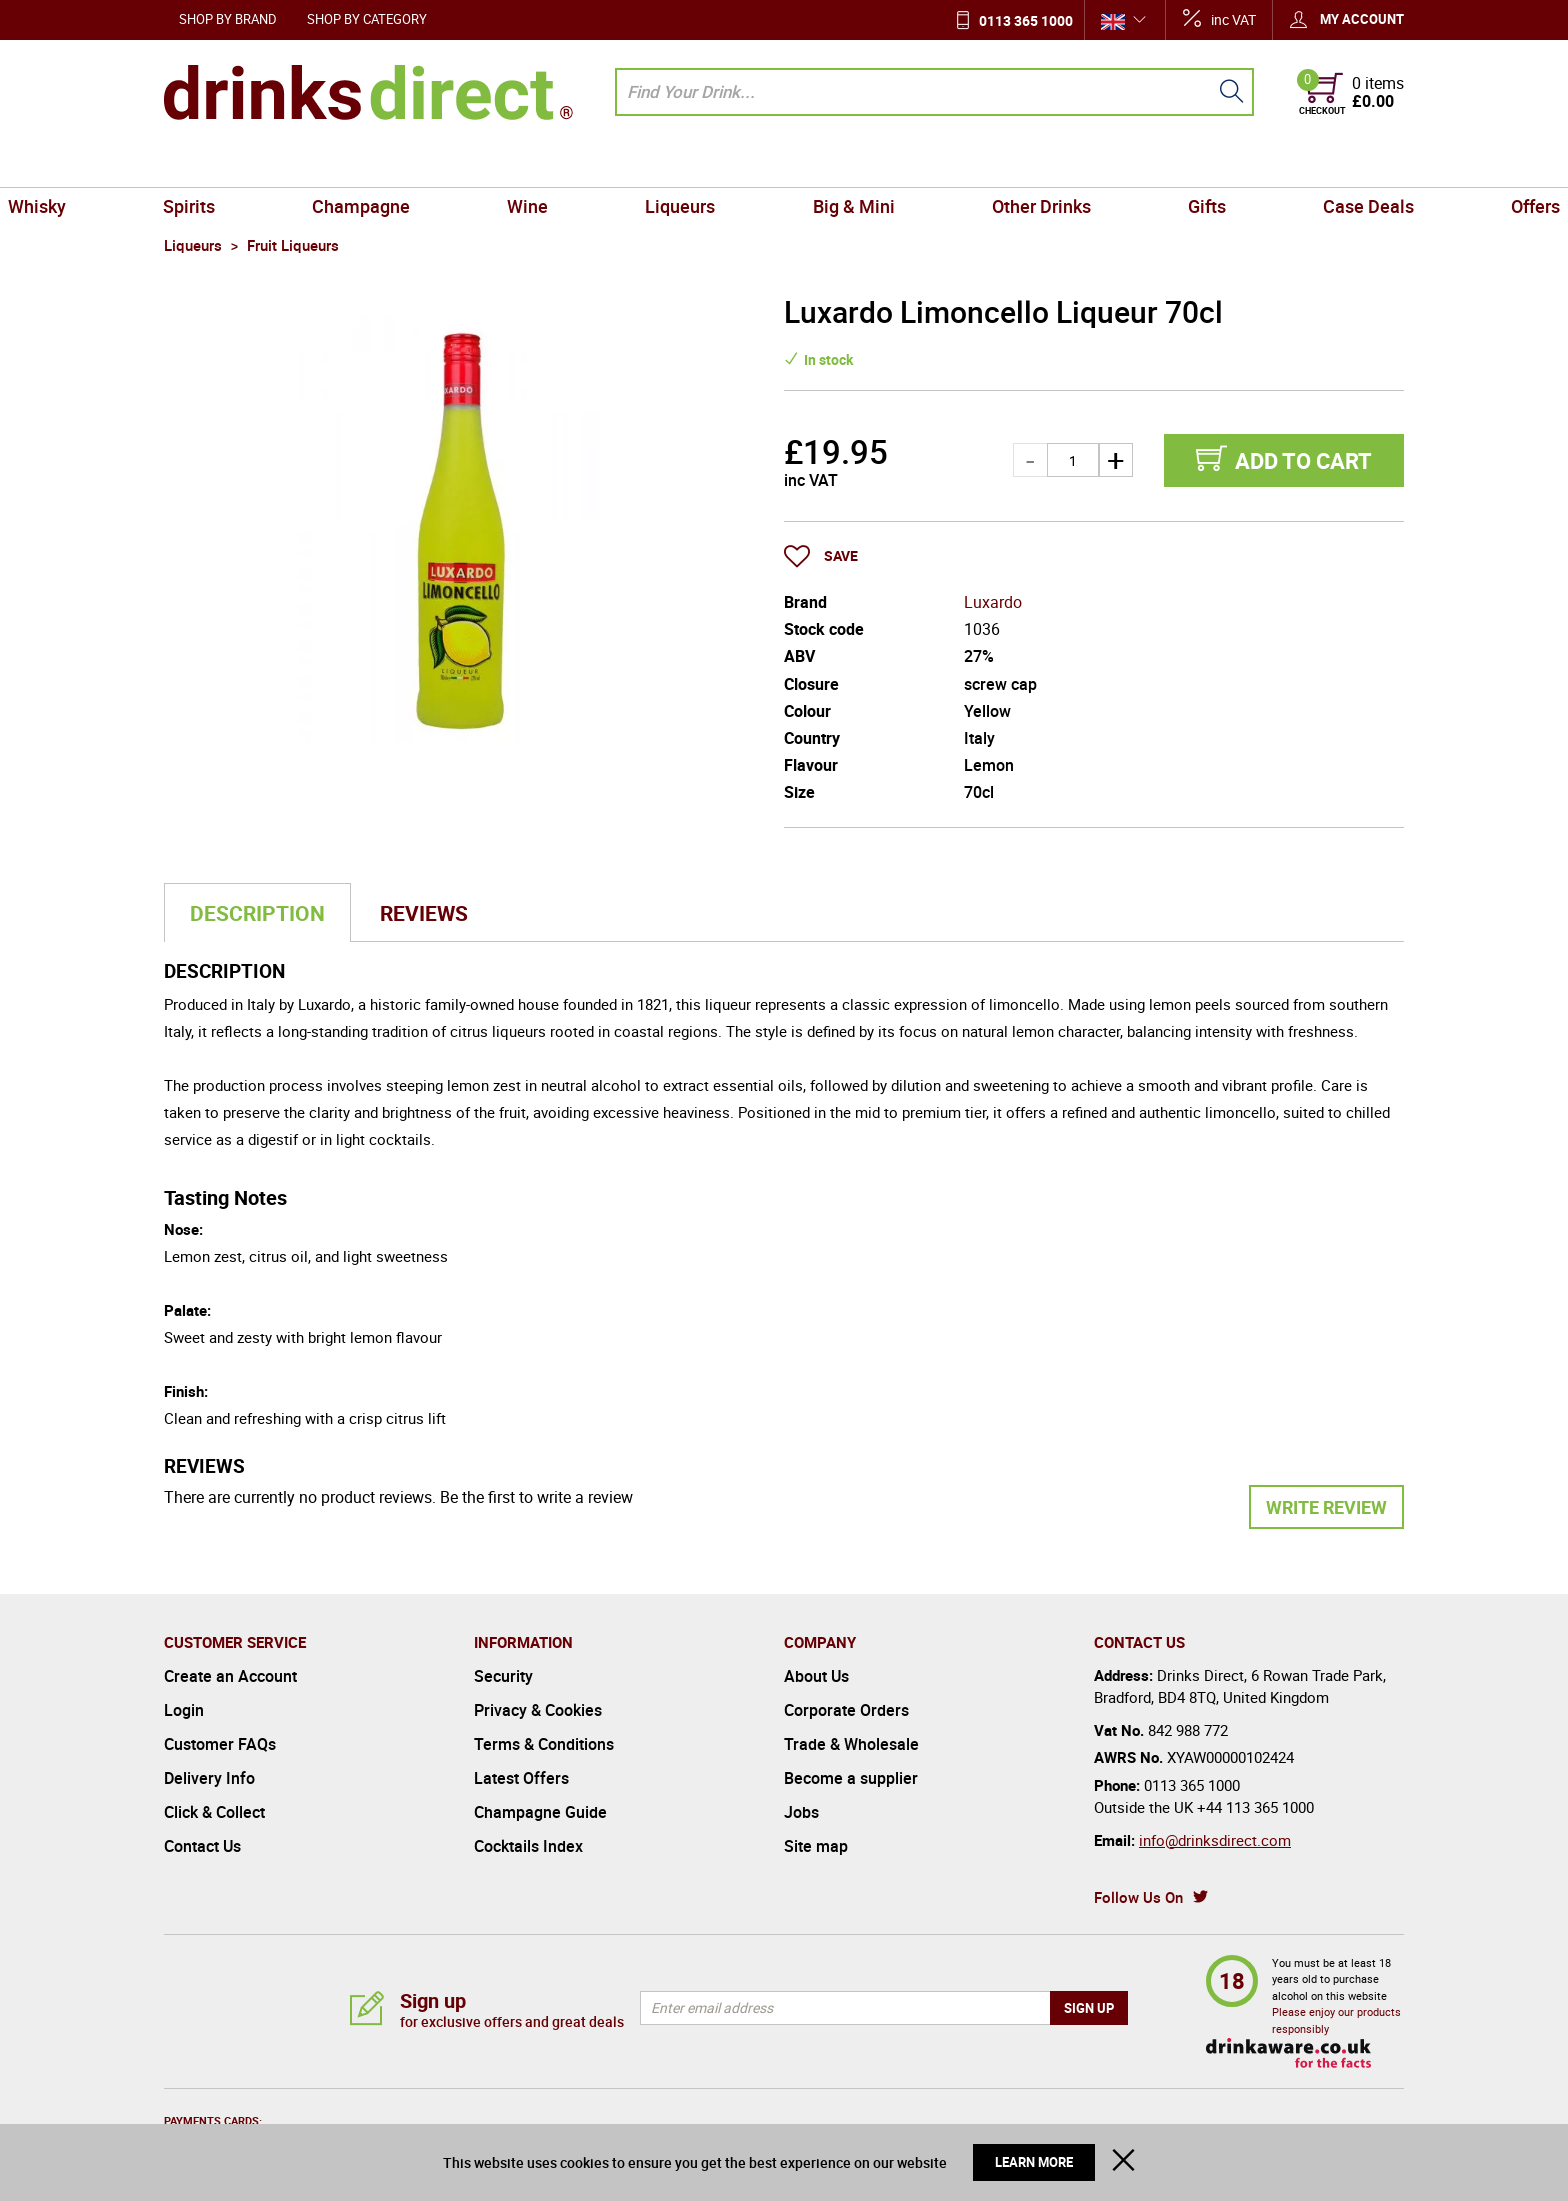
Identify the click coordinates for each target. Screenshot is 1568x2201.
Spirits (317, 164)
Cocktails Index (528, 1846)
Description (257, 913)
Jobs (801, 1812)
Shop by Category (367, 19)
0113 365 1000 (1026, 20)
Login (184, 1710)
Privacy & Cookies (538, 1710)
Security (503, 1676)
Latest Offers (521, 1778)
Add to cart (1303, 460)
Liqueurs (699, 164)
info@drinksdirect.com (1215, 1840)
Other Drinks (986, 164)
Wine (582, 164)
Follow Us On (1138, 1897)
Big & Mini (835, 164)
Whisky (201, 164)
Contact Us (202, 1846)
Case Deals (1240, 164)
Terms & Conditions (544, 1744)
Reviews (424, 913)
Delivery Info (209, 1778)
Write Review (1326, 1507)
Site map (816, 1846)
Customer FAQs (220, 1744)
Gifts (1116, 164)
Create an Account (230, 1676)
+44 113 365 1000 (1255, 1807)
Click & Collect (214, 1812)
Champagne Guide (540, 1812)
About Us (816, 1676)
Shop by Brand (228, 19)
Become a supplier (851, 1778)
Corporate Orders (846, 1710)
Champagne (452, 164)
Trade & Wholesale (851, 1744)
